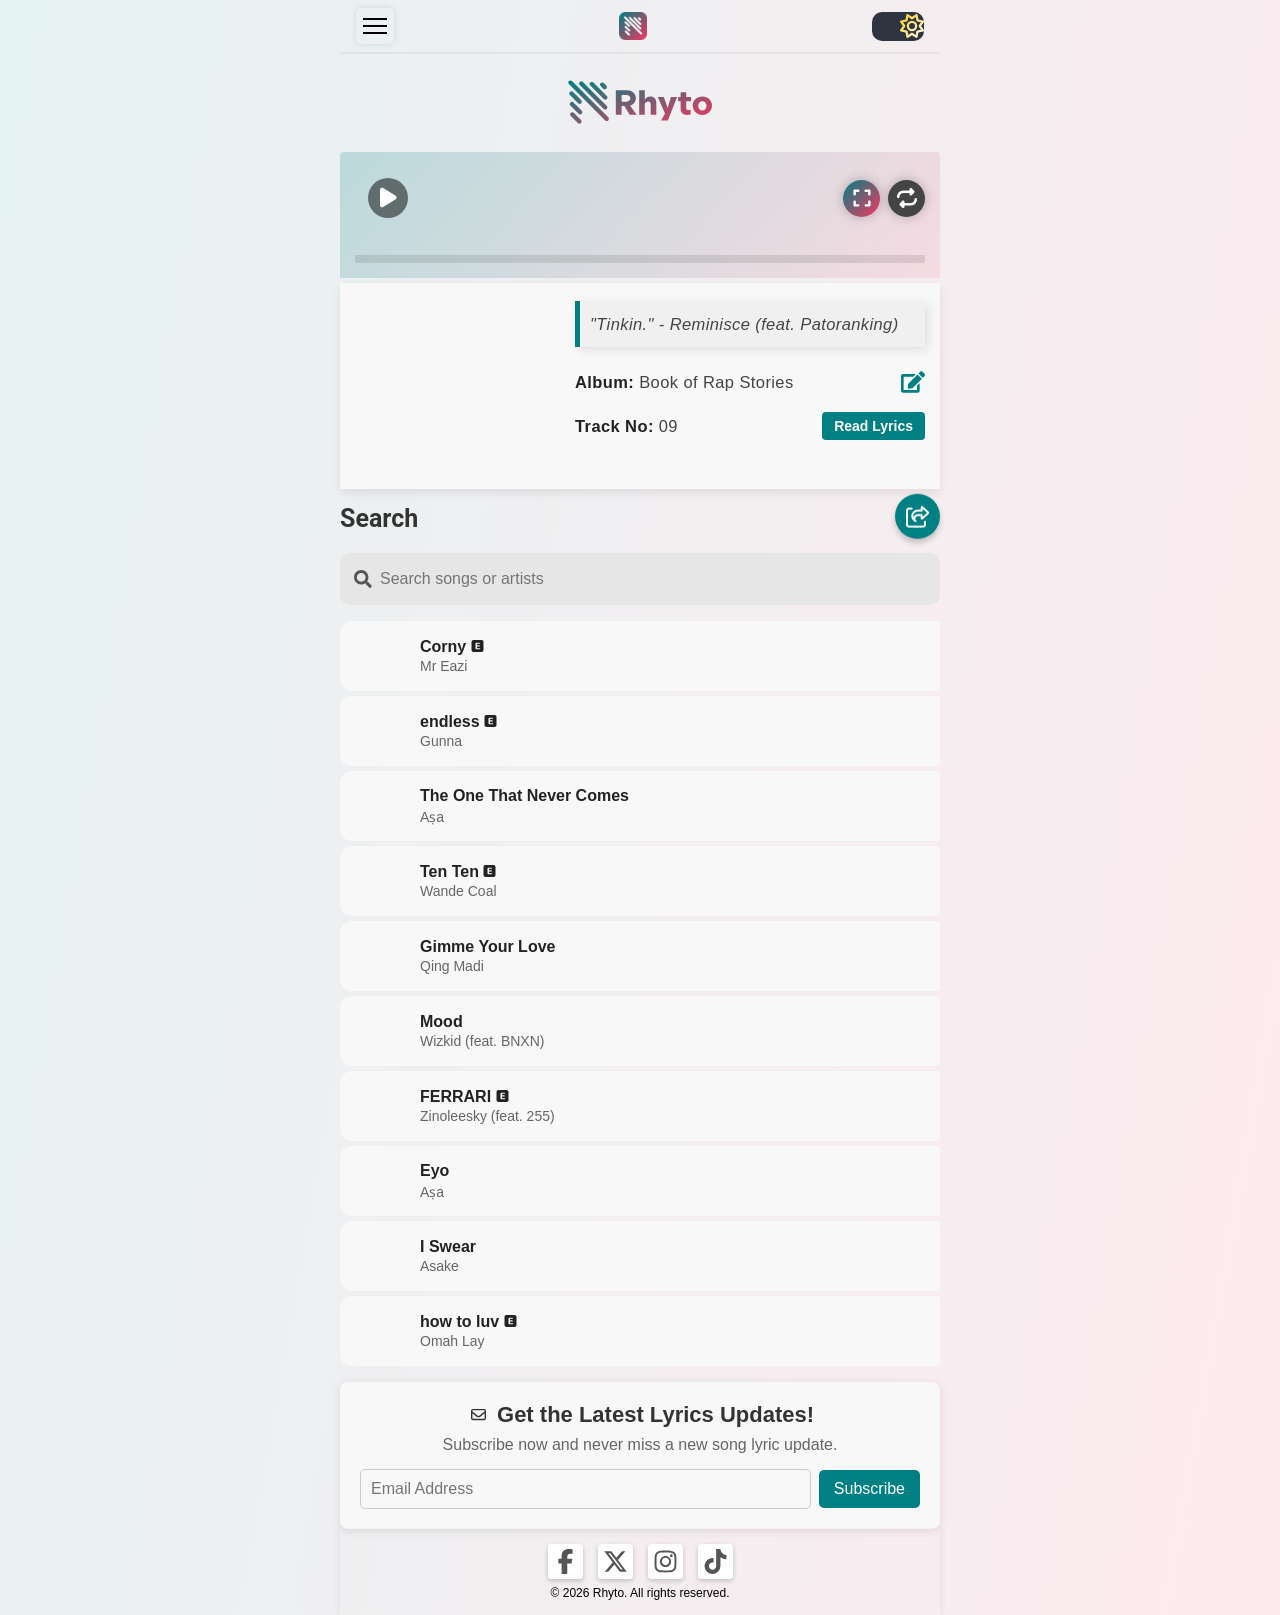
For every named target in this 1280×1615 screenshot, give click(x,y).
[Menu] (375, 26)
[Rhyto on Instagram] (665, 1561)
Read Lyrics (873, 426)
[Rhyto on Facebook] (565, 1561)
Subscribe (869, 1488)
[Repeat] (906, 198)
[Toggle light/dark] (898, 26)
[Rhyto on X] (615, 1561)
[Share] (917, 517)
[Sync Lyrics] (861, 198)
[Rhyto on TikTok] (715, 1561)
